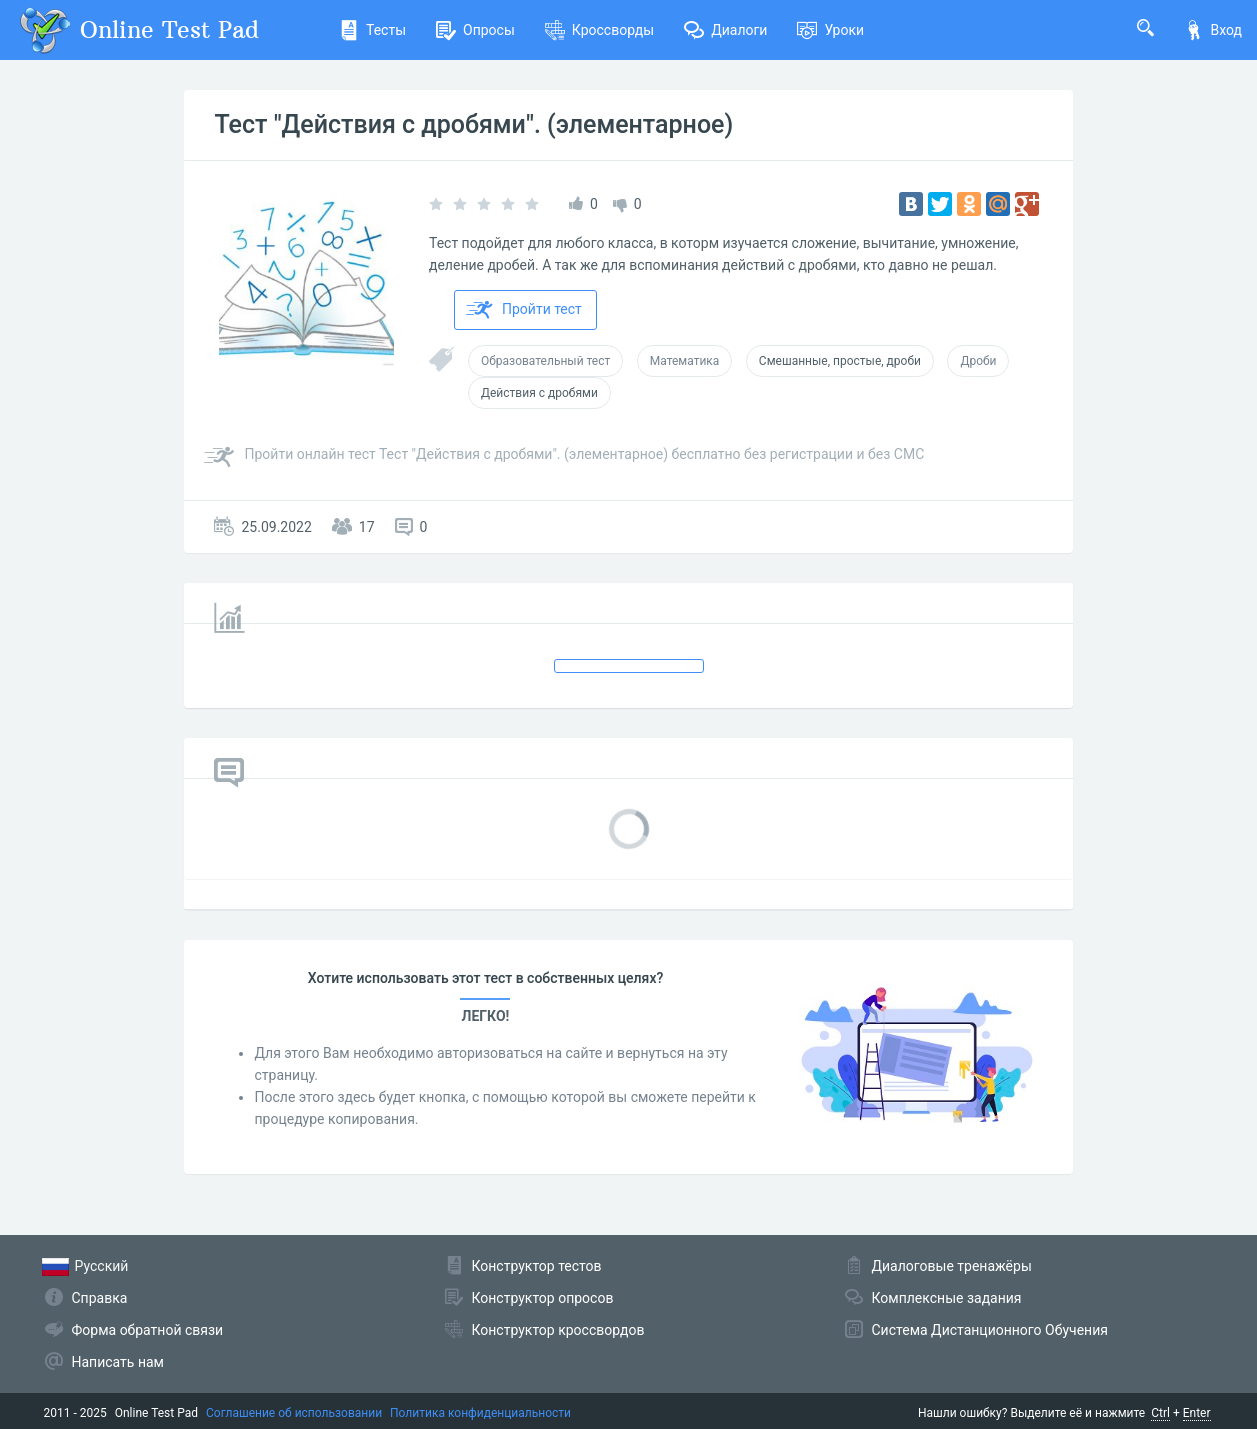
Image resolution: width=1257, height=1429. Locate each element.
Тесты (372, 30)
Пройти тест (524, 310)
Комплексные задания (947, 1298)
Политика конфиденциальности (480, 1413)
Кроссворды (599, 30)
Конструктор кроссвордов (558, 1330)
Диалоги (725, 30)
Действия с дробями (539, 393)
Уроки (830, 30)
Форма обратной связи (148, 1330)
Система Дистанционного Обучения (990, 1330)
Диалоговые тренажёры (952, 1266)
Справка (100, 1298)
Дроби (978, 361)
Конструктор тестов (537, 1266)
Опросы (475, 30)
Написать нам (118, 1362)
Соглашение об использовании (294, 1413)
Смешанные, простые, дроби (840, 361)
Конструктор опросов (543, 1298)
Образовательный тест (545, 361)
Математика (685, 361)
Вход (1213, 30)
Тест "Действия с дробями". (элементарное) (473, 124)
